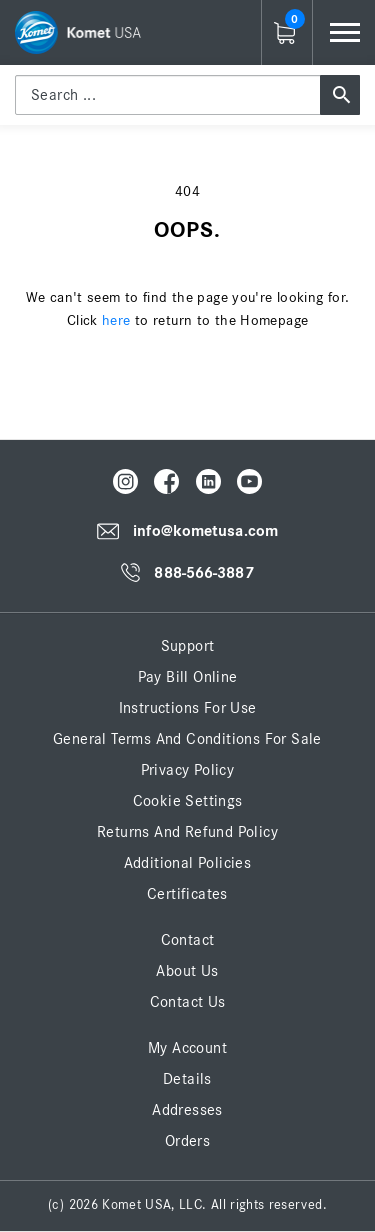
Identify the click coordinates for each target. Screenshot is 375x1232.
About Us (187, 971)
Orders (187, 1141)
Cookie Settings (188, 801)
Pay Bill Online (188, 677)
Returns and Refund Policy (187, 832)
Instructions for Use (188, 708)
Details (187, 1079)
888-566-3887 (203, 573)
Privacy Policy (188, 770)
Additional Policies (188, 863)
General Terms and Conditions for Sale (187, 739)
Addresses (187, 1110)
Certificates (187, 894)
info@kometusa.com (205, 531)
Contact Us (188, 1002)
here (116, 320)
